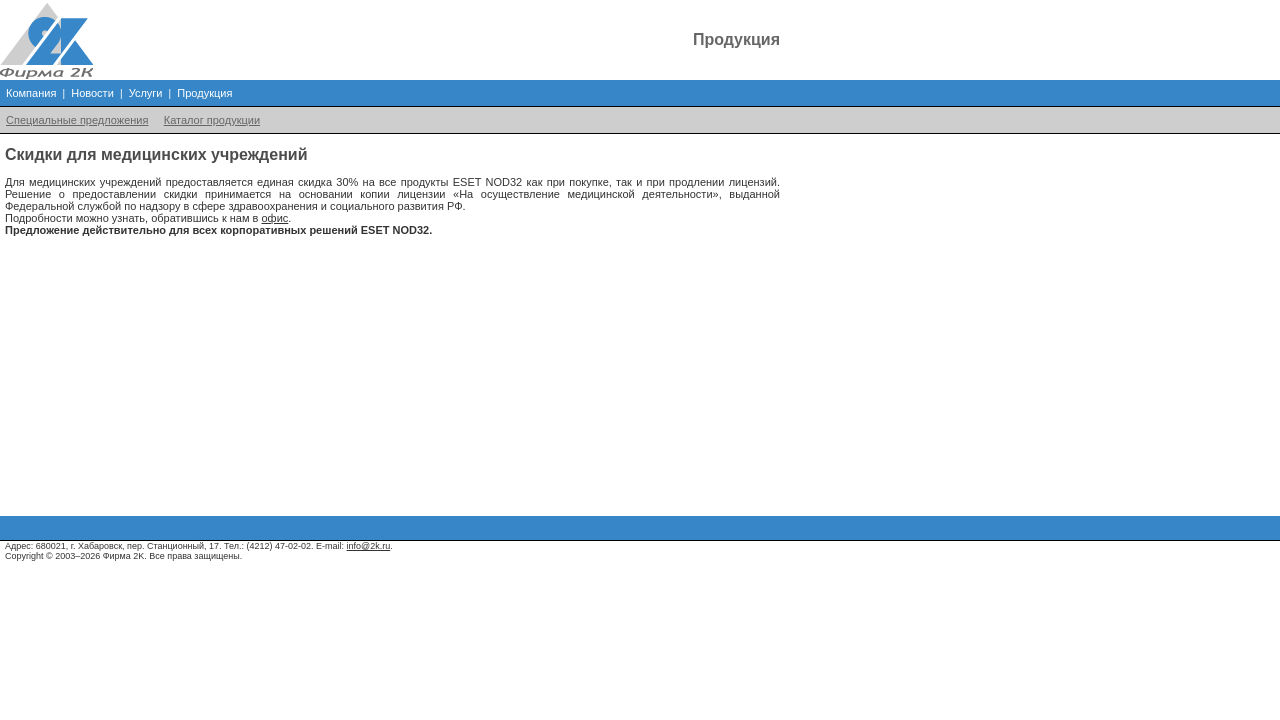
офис (274, 218)
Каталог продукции (212, 120)
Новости (92, 93)
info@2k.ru (369, 546)
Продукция (204, 93)
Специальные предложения (77, 120)
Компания (31, 93)
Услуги (146, 93)
